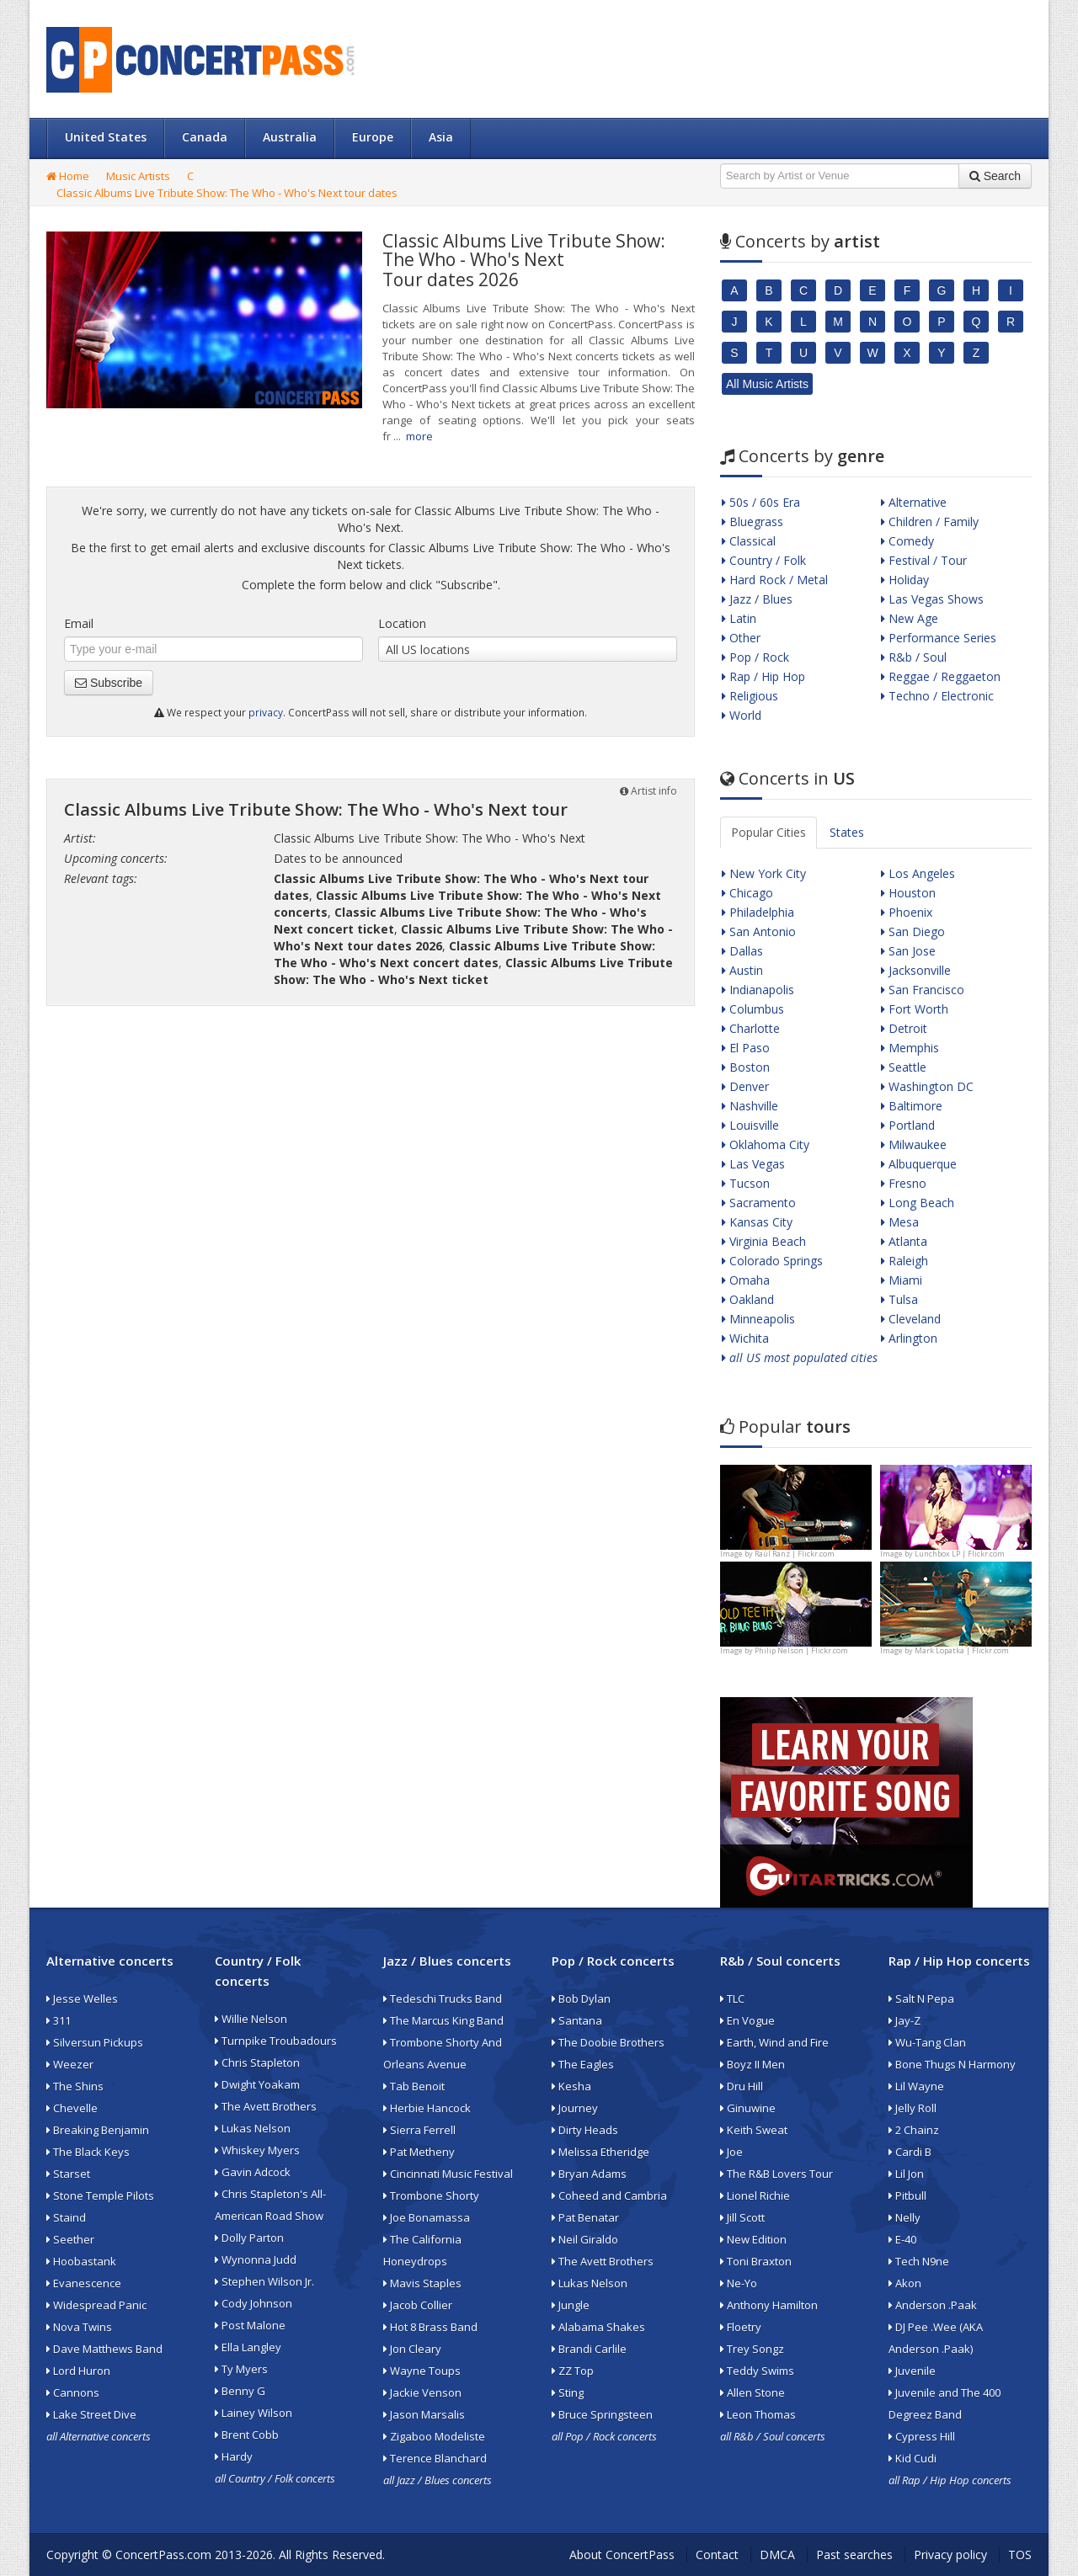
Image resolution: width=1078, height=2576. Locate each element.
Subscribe (108, 682)
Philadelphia (758, 912)
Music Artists (138, 176)
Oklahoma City (765, 1144)
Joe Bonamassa (426, 2217)
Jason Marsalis (424, 2414)
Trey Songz (752, 2348)
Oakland (748, 1299)
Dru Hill (741, 2086)
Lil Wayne (916, 2086)
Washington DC (927, 1086)
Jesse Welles (82, 1998)
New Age (909, 618)
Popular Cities (768, 832)
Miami (901, 1280)
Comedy (907, 541)
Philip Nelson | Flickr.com (801, 1650)
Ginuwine (748, 2108)
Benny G (240, 2390)
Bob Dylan (581, 1998)
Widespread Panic (96, 2305)
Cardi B (910, 2151)
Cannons (72, 2392)
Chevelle (72, 2108)
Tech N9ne (919, 2261)
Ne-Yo (738, 2283)
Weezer (69, 2064)
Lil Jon (906, 2173)
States (847, 832)
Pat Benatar (585, 2217)
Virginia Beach (764, 1241)
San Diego (913, 931)
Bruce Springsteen (602, 2414)
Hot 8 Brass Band (430, 2326)
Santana (577, 2020)
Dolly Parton (249, 2237)
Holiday (905, 580)
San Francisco (922, 990)
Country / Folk (764, 560)
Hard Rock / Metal (775, 580)
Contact (717, 2555)
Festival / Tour (924, 560)
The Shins (75, 2086)
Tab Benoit (414, 2086)
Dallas (742, 951)
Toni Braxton (756, 2261)
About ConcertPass (622, 2555)
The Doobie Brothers (608, 2042)
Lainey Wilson (253, 2412)
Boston (746, 1067)
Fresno (903, 1183)
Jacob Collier (417, 2305)
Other (741, 638)
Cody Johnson (253, 2303)
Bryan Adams (589, 2173)
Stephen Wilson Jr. (264, 2281)
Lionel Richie (755, 2195)
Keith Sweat (753, 2129)
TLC (732, 1998)
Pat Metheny (419, 2151)
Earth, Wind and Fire (774, 2042)
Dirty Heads (585, 2129)
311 (58, 2020)
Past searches (854, 2555)
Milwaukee (914, 1144)
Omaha (746, 1280)
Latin (739, 618)
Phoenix (906, 912)
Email (78, 623)
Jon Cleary (412, 2348)
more (419, 436)
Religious (750, 696)
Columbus (753, 1009)
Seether (70, 2239)
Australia (290, 137)
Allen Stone (752, 2392)
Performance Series (938, 638)
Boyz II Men (752, 2064)
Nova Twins (79, 2326)
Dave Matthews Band (104, 2348)
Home (67, 176)
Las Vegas (753, 1164)
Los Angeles (918, 873)
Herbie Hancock (427, 2108)
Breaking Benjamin (97, 2129)
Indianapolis (758, 990)
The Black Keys (88, 2151)
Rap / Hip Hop (763, 676)
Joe (731, 2151)
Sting (568, 2392)
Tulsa (899, 1299)
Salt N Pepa (921, 1998)
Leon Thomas (758, 2414)
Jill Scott (742, 2217)
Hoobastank (81, 2261)
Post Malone (250, 2325)
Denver (745, 1086)
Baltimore (911, 1106)
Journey (575, 2108)
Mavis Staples (422, 2283)
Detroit (904, 1028)
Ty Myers (241, 2368)
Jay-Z (905, 2020)
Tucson (746, 1183)
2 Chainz (914, 2129)
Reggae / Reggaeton (941, 676)
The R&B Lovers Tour (776, 2173)
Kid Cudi (913, 2458)
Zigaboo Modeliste (434, 2436)
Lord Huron (78, 2370)
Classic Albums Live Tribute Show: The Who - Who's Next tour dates (227, 192)
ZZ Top (573, 2370)
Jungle (571, 2305)
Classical (749, 541)
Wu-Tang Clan (927, 2042)
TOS (1020, 2555)
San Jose (908, 951)
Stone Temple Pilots (100, 2195)
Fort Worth (914, 1009)
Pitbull (907, 2195)
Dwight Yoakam (257, 2084)
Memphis (910, 1048)
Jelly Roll (913, 2108)
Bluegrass (752, 522)
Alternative (914, 502)
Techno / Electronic (937, 696)
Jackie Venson (422, 2392)
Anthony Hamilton (769, 2305)
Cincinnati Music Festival (448, 2173)
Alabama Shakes (598, 2326)
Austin (742, 970)
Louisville (750, 1125)
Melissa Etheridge (600, 2151)
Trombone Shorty (431, 2195)
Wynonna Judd (255, 2259)
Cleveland (911, 1319)
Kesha (571, 2086)
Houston (908, 893)
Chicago (747, 893)
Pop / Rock (755, 657)
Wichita (745, 1338)
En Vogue (747, 2020)
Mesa (900, 1222)
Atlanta (904, 1241)
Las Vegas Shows (932, 599)
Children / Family (930, 522)
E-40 (902, 2239)
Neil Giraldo (585, 2239)
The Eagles (583, 2064)
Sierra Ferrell (419, 2129)
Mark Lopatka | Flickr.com (962, 1650)
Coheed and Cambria (609, 2195)
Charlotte (751, 1028)
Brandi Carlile (589, 2348)
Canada (204, 137)
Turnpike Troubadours (276, 2040)
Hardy (234, 2456)
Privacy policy (950, 2555)
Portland (908, 1125)
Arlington (909, 1338)
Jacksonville (916, 970)
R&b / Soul (914, 657)
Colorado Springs (772, 1261)
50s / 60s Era (761, 502)
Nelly (905, 2217)
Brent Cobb (247, 2434)
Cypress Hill (922, 2436)
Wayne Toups (422, 2370)
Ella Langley (248, 2347)
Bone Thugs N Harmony (952, 2064)
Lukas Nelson (253, 2128)
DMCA (777, 2555)
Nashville (750, 1106)
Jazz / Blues (757, 599)
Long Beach (917, 1203)
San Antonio (759, 931)
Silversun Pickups (94, 2042)
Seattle (903, 1067)
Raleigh (904, 1261)
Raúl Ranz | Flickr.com (795, 1553)
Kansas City (757, 1222)
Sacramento (759, 1203)
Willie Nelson (251, 2018)
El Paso (746, 1048)
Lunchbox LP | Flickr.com (960, 1553)
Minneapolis (758, 1319)
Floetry (740, 2326)
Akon (905, 2283)
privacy (265, 712)
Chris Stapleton (257, 2062)
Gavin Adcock (253, 2171)
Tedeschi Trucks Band (442, 1998)
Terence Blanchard (435, 2458)
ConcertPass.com (163, 2555)
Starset (68, 2173)
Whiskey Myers (257, 2150)
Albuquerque (919, 1164)
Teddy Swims (757, 2370)
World (741, 715)
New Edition (753, 2239)
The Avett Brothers (266, 2106)
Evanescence (83, 2283)
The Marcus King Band (443, 2020)
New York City (764, 873)
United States (106, 137)
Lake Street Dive (91, 2414)
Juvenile (912, 2370)
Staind (66, 2217)
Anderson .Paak (933, 2305)
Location (402, 623)
